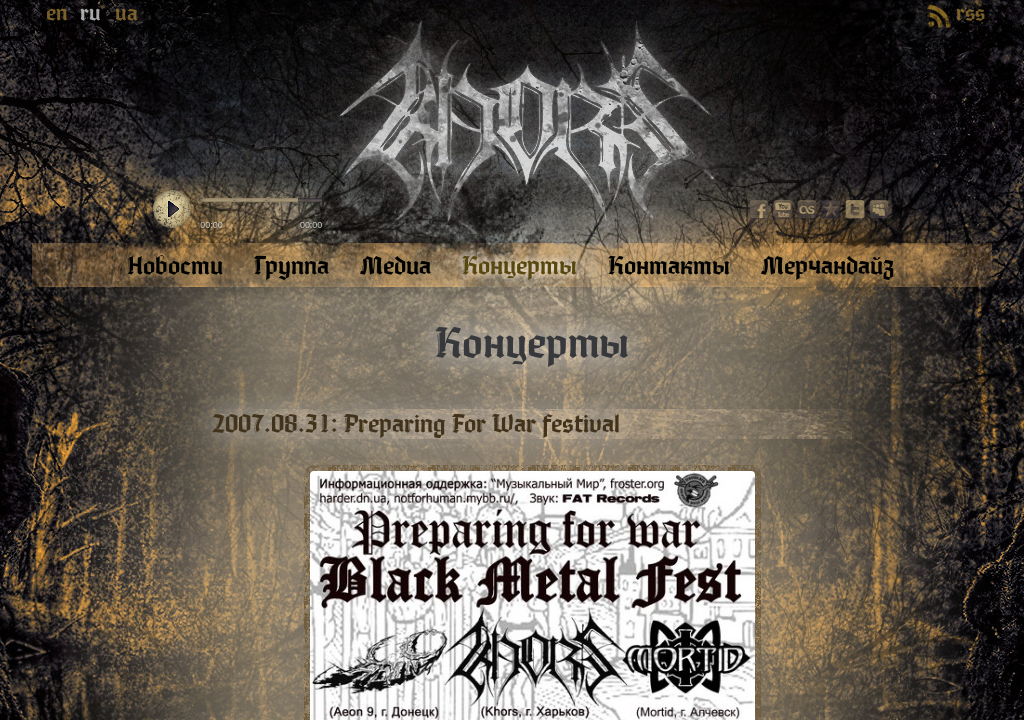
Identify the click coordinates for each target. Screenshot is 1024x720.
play (172, 210)
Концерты (532, 344)
